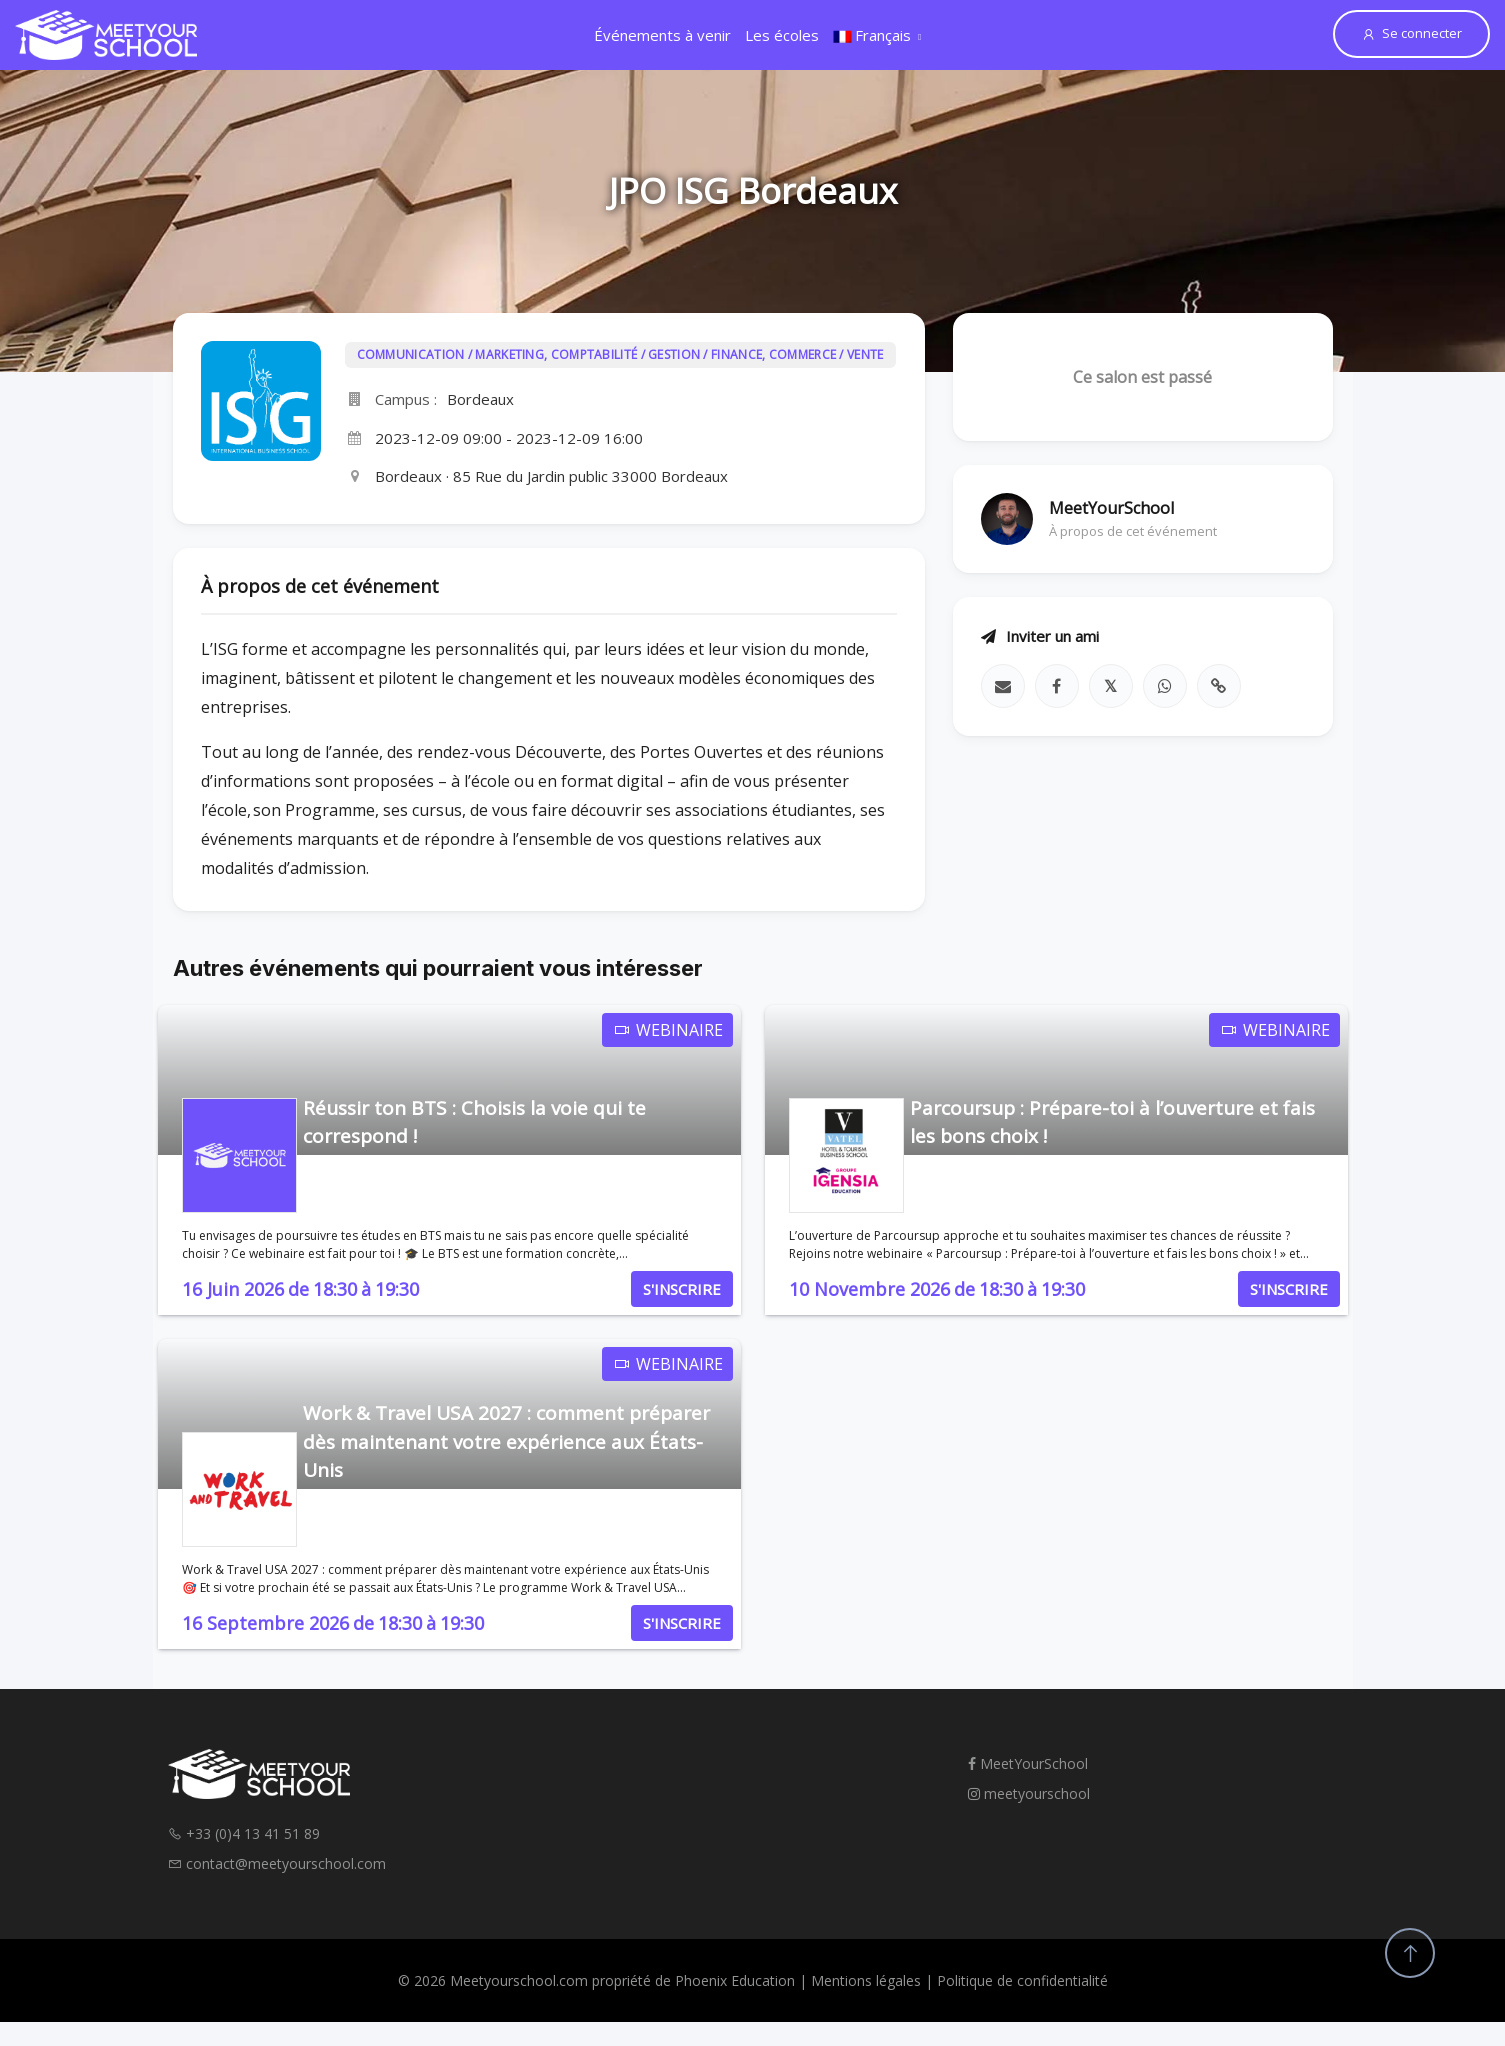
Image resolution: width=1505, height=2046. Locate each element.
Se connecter (1411, 33)
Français (872, 35)
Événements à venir (662, 35)
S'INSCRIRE (682, 1289)
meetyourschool (1029, 1793)
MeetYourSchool (1028, 1763)
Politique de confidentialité (1022, 1980)
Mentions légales (866, 1980)
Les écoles (782, 35)
